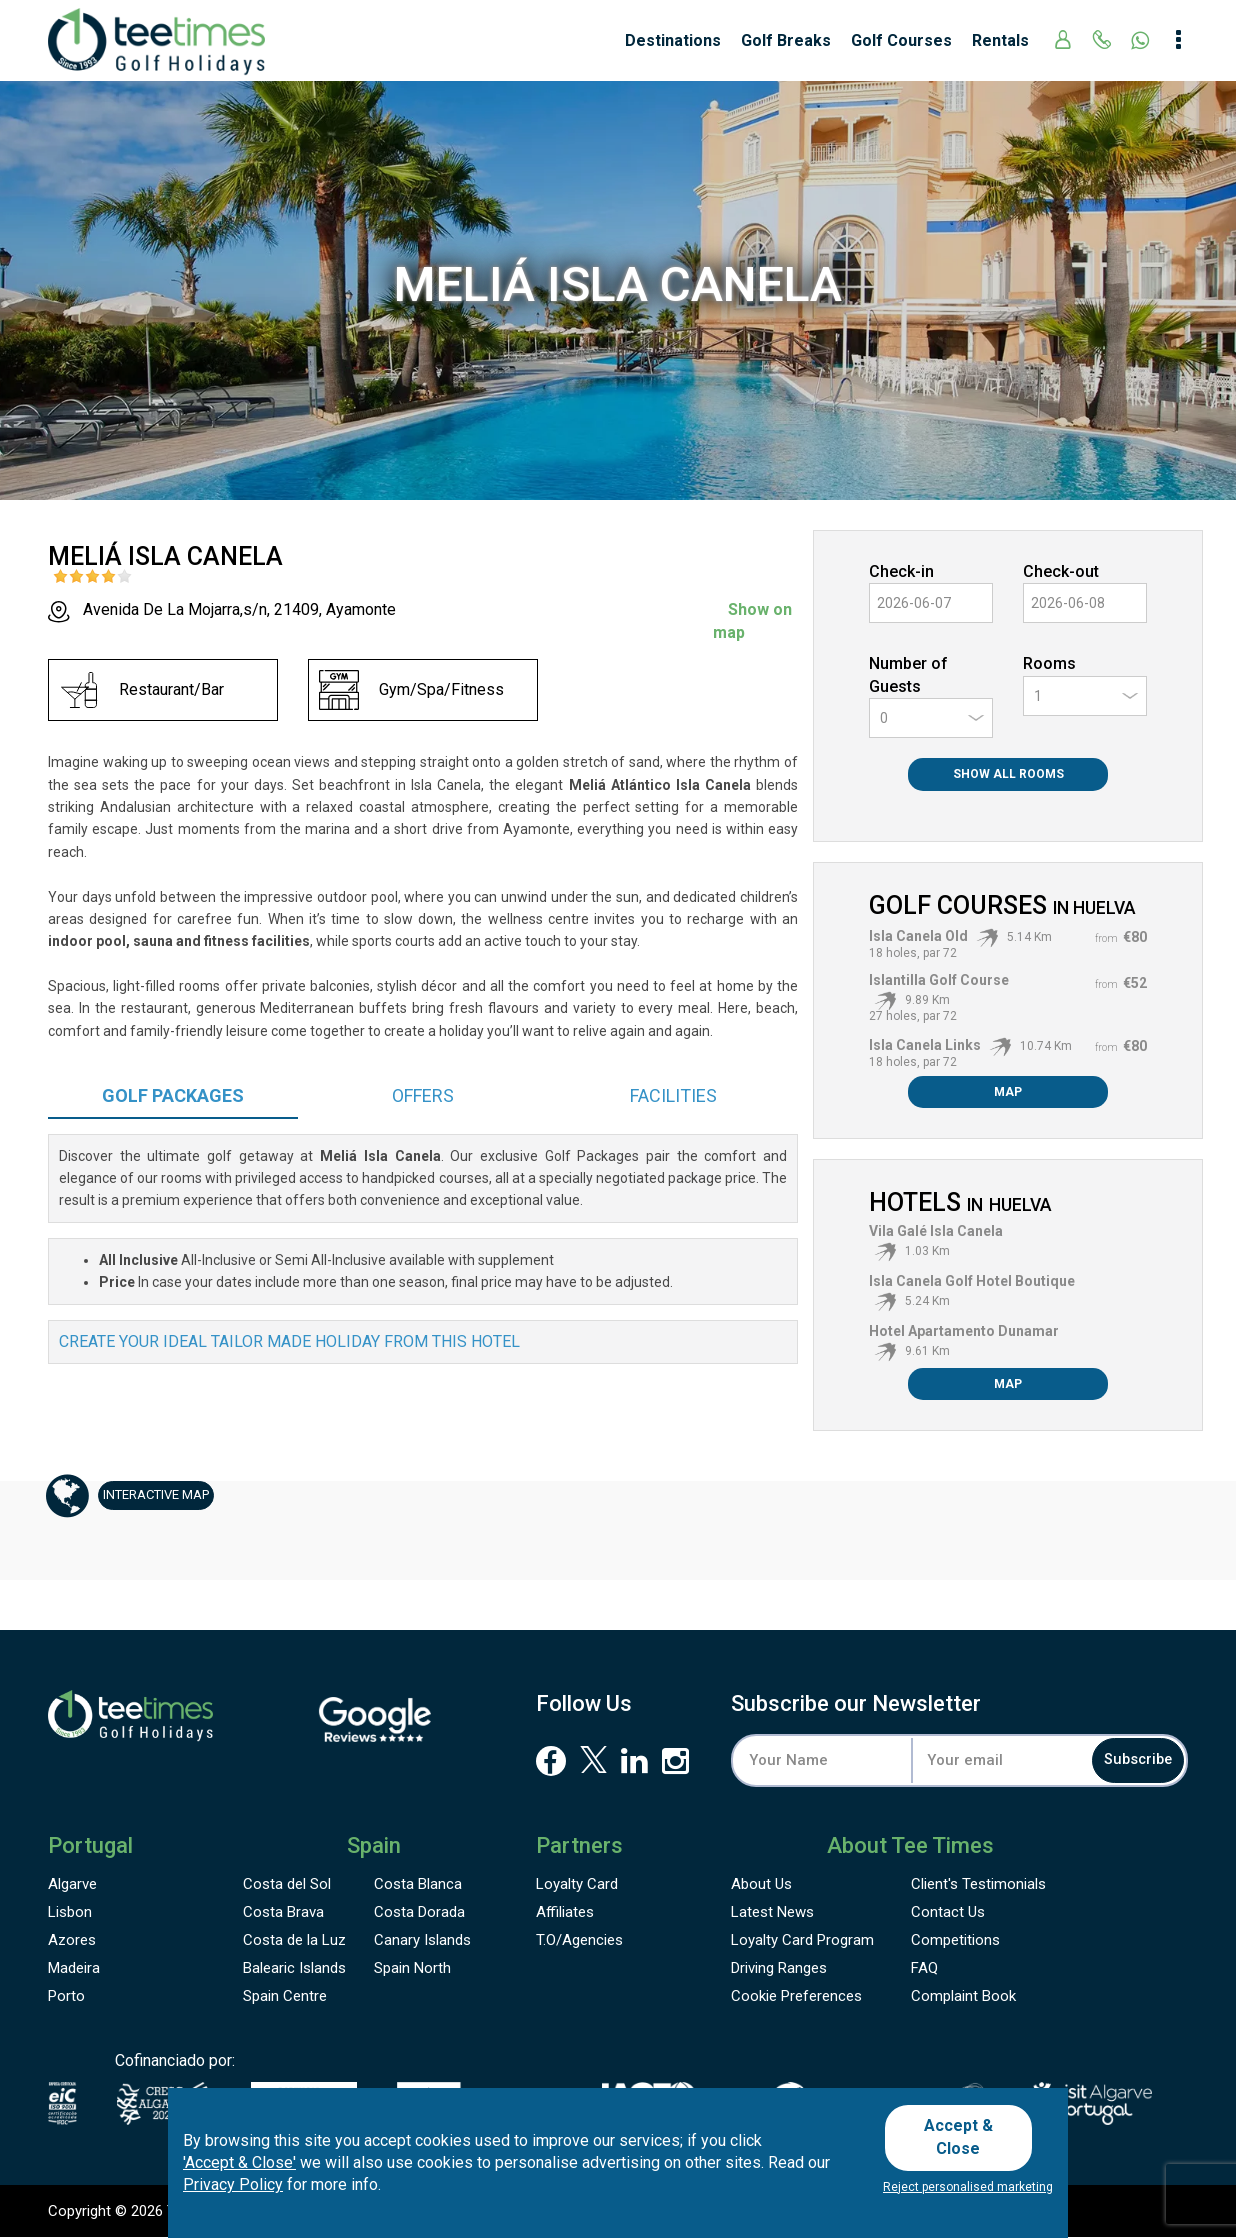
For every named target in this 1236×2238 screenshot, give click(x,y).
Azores (72, 1941)
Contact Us (948, 1913)
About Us (761, 1885)
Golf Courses (901, 40)
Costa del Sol (287, 1885)
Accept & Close (965, 2140)
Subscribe (1122, 1760)
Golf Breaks (786, 40)
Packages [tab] (173, 1095)
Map (1008, 1092)
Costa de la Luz (294, 1941)
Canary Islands (422, 1941)
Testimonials (978, 1885)
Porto (66, 1997)
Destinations (673, 40)
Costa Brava (283, 1913)
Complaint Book (963, 1997)
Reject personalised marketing (968, 2187)
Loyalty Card (577, 1885)
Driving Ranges (779, 1969)
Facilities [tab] (673, 1095)
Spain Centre (285, 1997)
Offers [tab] (423, 1095)
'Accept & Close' (239, 2168)
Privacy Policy (233, 2191)
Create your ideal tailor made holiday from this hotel (289, 1341)
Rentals (1000, 40)
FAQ (924, 1969)
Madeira (74, 1969)
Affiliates (565, 1913)
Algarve (72, 1885)
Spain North (412, 1969)
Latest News (772, 1913)
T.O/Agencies (579, 1941)
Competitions (955, 1941)
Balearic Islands (294, 1969)
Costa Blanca (418, 1885)
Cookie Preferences (796, 1997)
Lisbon (70, 1913)
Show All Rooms (1008, 774)
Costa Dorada (419, 1913)
